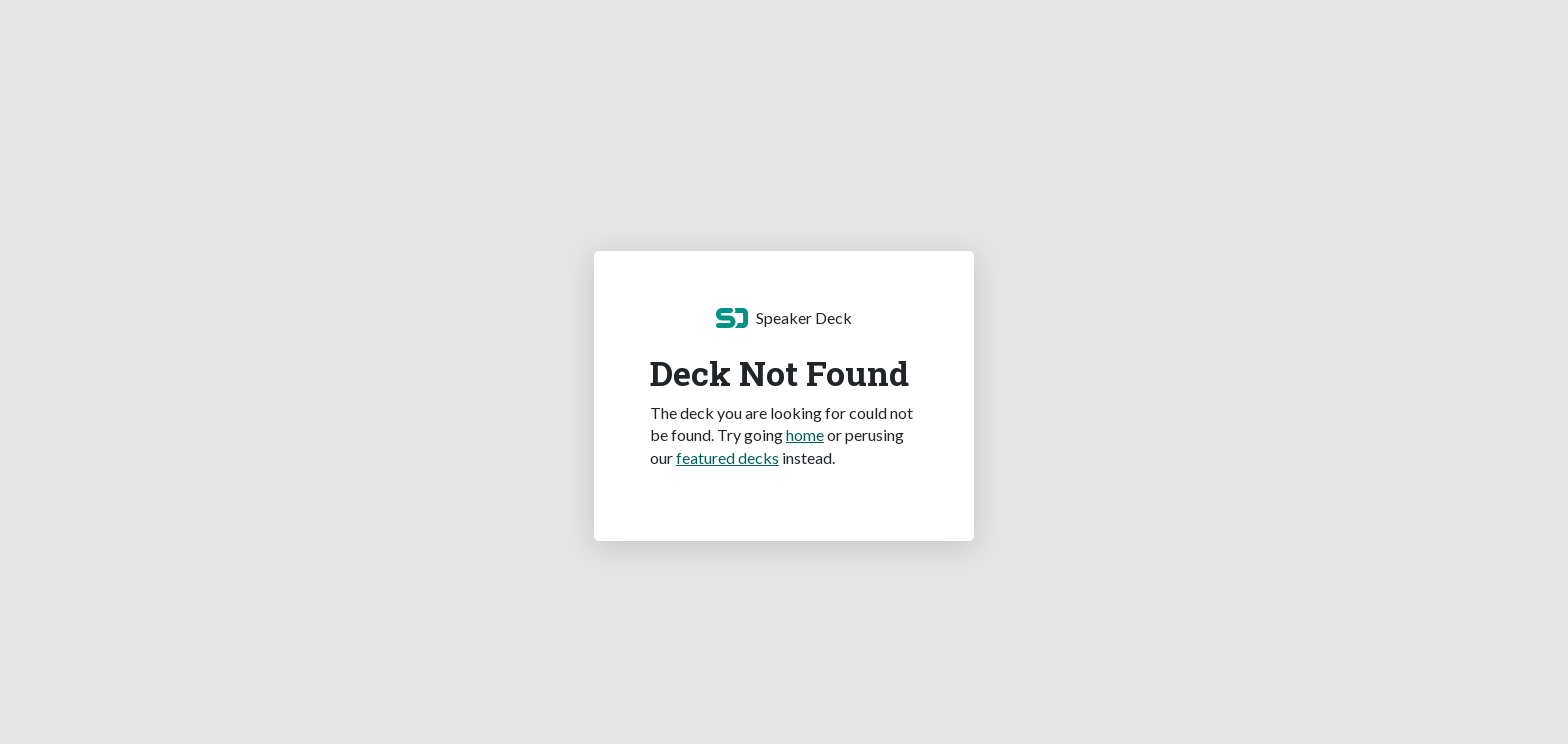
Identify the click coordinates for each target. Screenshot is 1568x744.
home (805, 434)
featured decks (727, 457)
